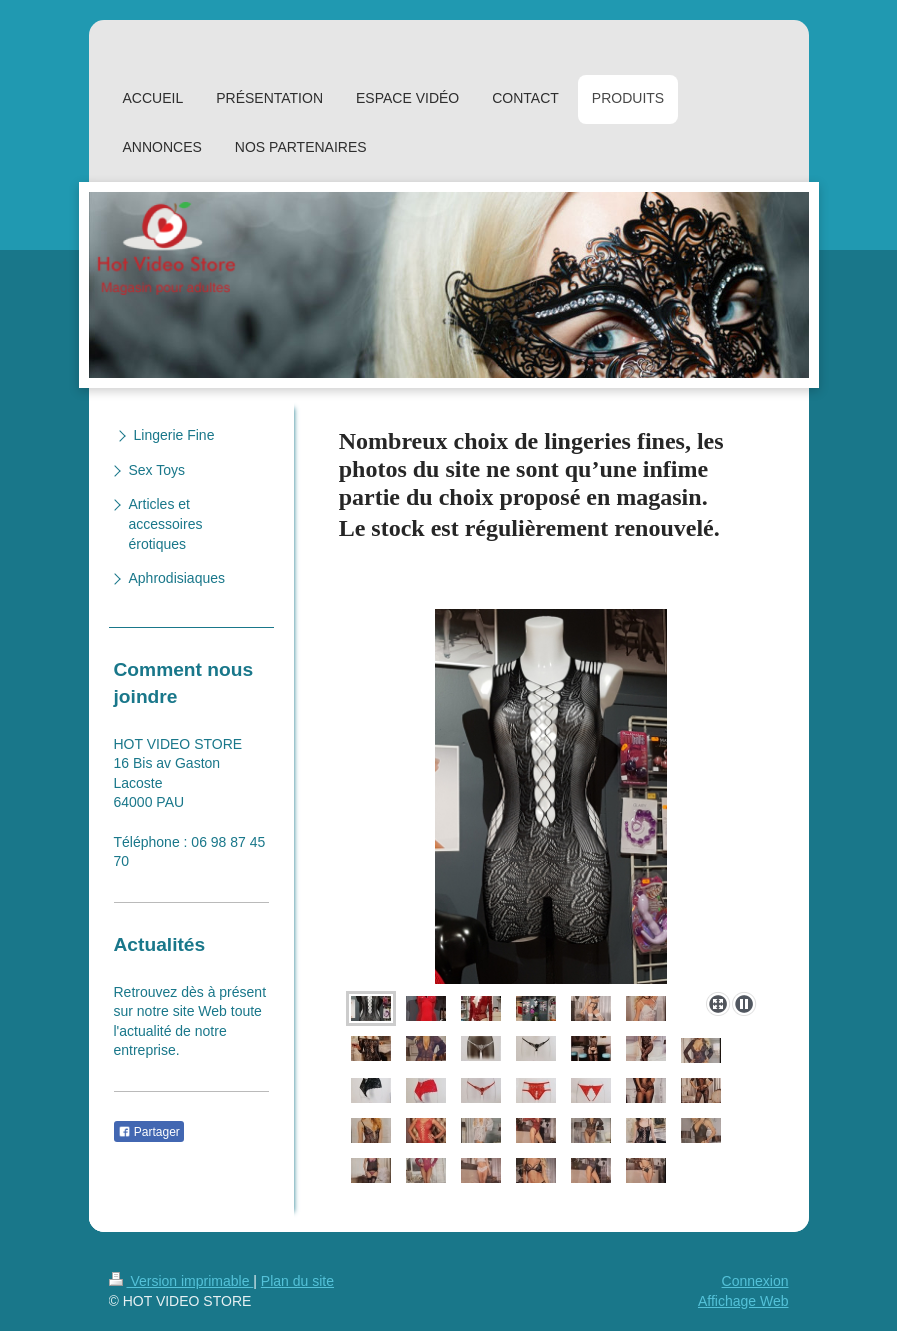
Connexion (755, 1281)
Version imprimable (181, 1281)
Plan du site (297, 1281)
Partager (149, 1132)
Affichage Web (743, 1301)
